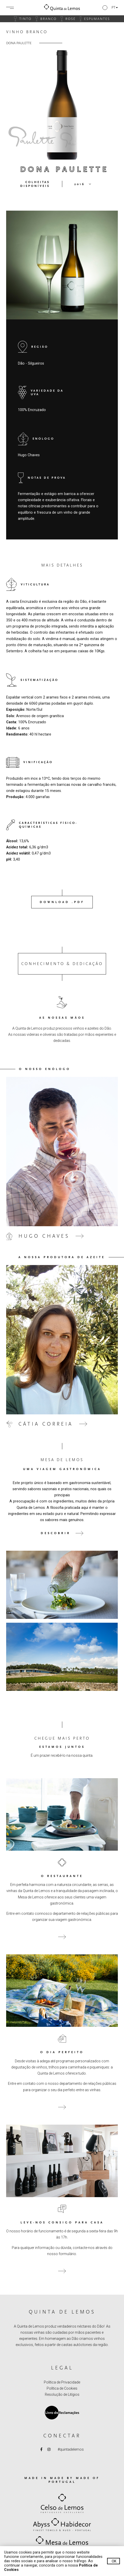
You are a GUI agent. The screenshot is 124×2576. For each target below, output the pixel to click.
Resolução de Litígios (62, 2394)
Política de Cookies (62, 2388)
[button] (110, 7)
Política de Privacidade (62, 2382)
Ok (114, 2561)
